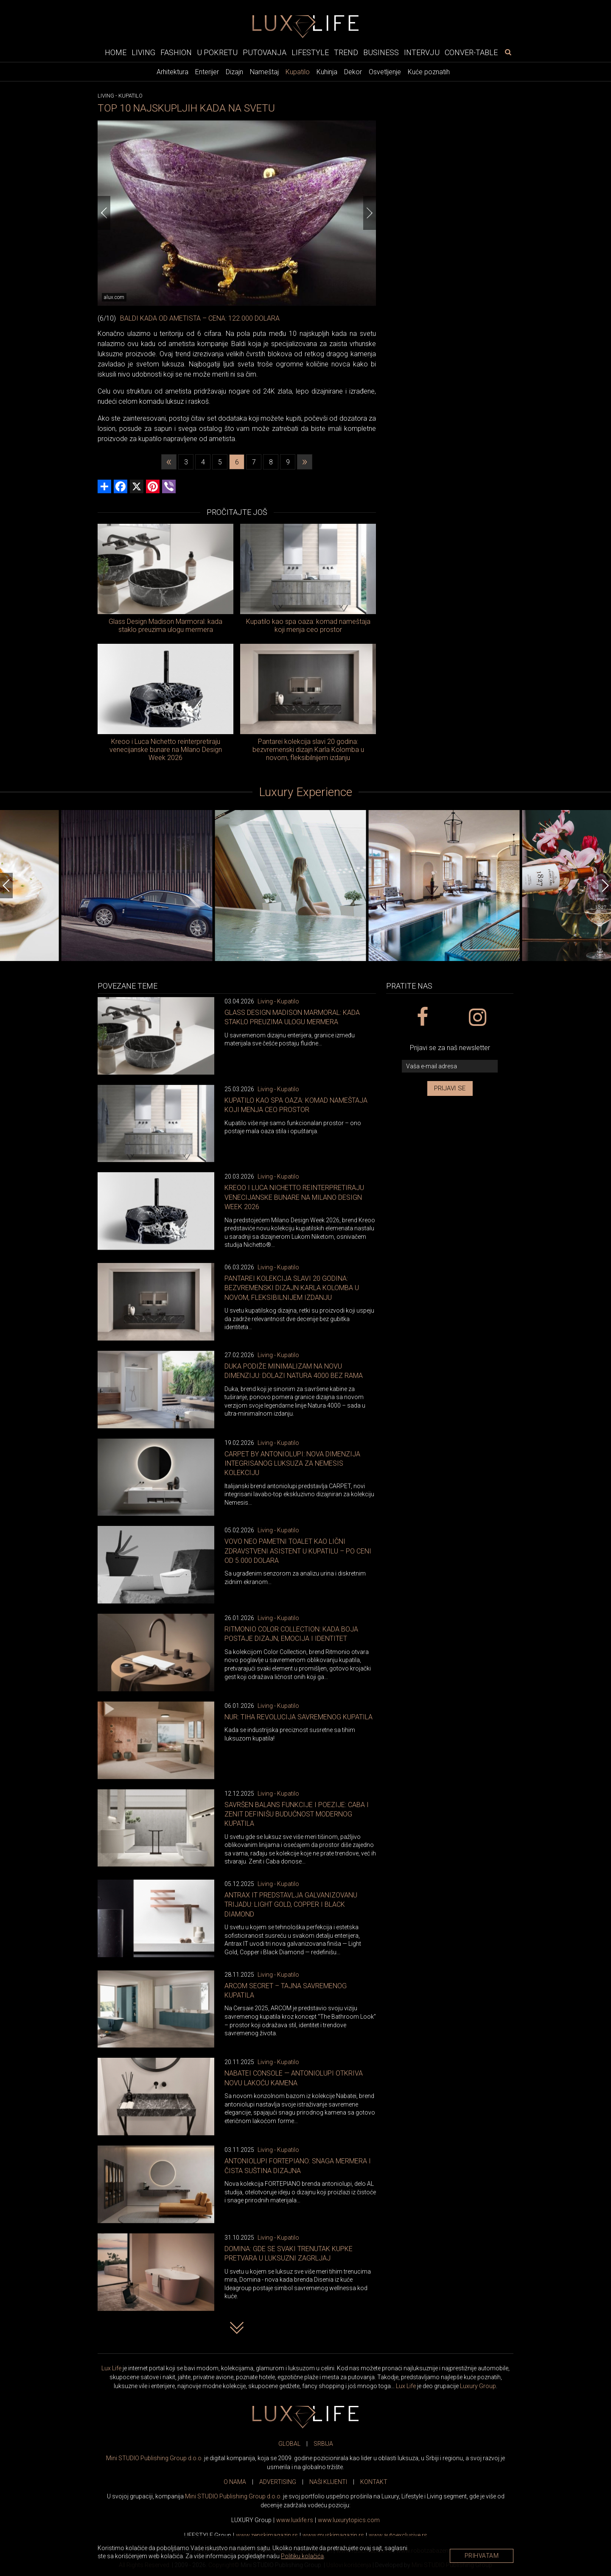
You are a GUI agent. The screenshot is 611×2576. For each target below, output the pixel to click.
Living (143, 52)
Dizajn (234, 72)
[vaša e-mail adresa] (449, 1066)
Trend (346, 52)
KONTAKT (373, 2481)
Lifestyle (310, 52)
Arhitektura (172, 72)
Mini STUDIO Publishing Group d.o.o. (154, 2458)
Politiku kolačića (302, 2556)
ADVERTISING (277, 2481)
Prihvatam (482, 2555)
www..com (349, 2520)
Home (115, 52)
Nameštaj (264, 72)
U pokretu (217, 52)
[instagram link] (477, 1017)
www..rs (294, 2520)
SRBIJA (323, 2443)
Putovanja (264, 52)
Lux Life (111, 2368)
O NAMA (235, 2481)
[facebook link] (422, 1017)
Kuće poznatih (429, 72)
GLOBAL (289, 2443)
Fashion (176, 52)
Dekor (353, 72)
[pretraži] (508, 52)
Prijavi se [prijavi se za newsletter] (450, 1088)
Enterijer (207, 72)
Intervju (422, 52)
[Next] (369, 213)
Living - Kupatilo (278, 1001)
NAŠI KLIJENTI (328, 2481)
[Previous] (104, 213)
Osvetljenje (385, 72)
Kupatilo (298, 72)
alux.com (114, 297)
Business (381, 52)
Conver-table (471, 52)
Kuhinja (327, 72)
